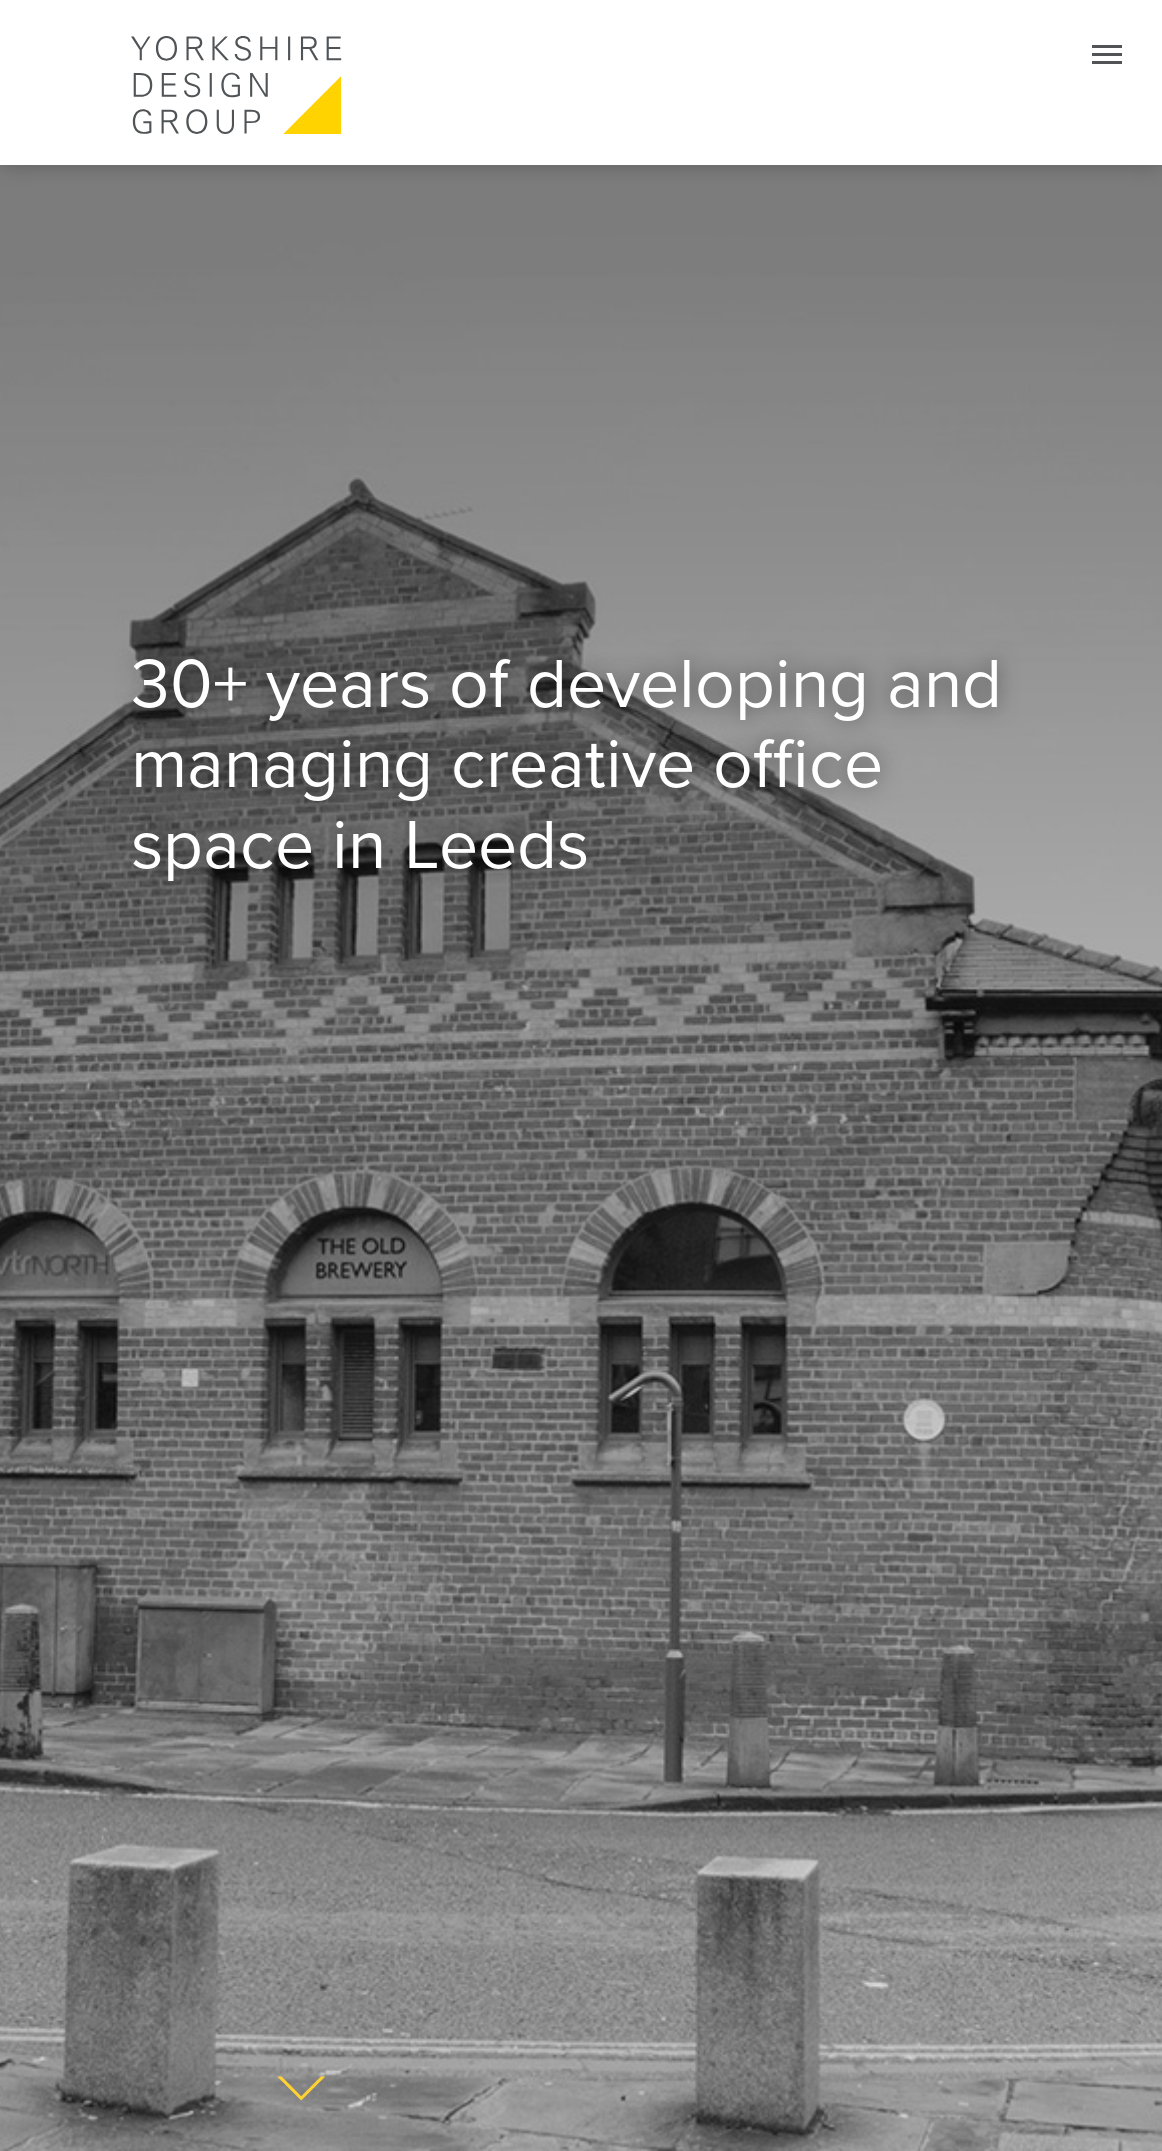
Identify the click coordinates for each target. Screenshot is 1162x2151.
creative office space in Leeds (507, 805)
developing (698, 685)
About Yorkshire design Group (301, 2088)
